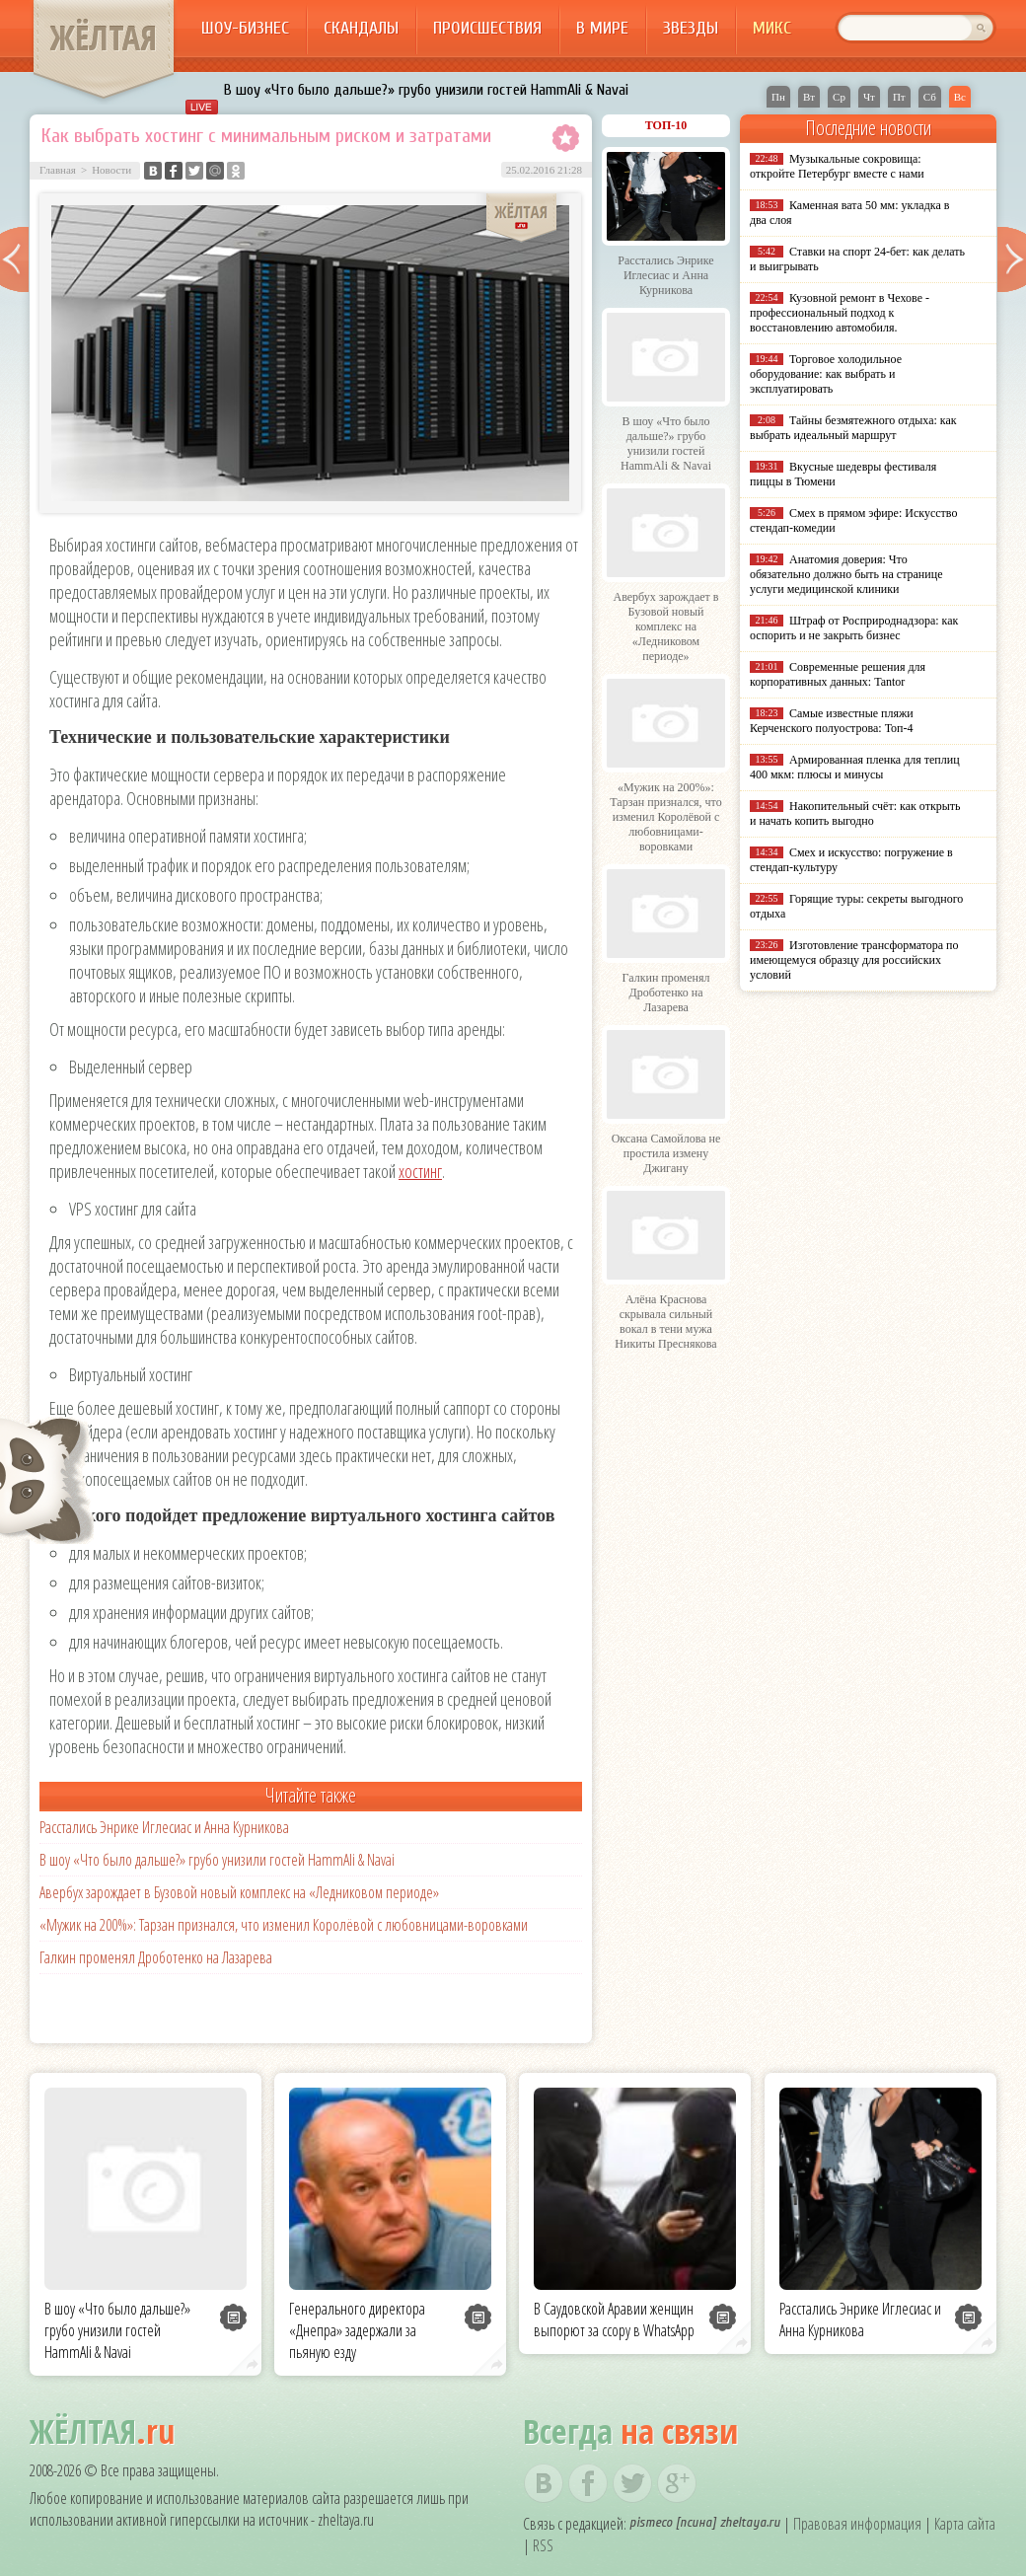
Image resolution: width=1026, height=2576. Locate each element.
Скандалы (361, 28)
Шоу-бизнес (245, 28)
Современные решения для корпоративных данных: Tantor (837, 674)
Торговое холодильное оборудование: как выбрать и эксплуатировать (826, 374)
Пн (778, 97)
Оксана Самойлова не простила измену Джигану (666, 1153)
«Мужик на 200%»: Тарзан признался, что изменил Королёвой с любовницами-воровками (283, 1925)
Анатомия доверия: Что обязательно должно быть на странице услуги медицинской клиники (846, 574)
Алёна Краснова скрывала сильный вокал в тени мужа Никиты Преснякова (665, 1321)
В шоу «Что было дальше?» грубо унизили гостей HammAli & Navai (426, 90)
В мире (602, 28)
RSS (543, 2545)
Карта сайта (964, 2524)
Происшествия (487, 28)
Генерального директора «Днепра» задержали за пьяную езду (357, 2330)
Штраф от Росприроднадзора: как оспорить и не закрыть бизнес (854, 628)
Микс (772, 28)
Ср (839, 97)
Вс (960, 97)
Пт (899, 97)
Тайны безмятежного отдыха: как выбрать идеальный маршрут (853, 427)
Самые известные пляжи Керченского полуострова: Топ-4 (832, 720)
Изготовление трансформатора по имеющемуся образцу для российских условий (854, 960)
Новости (111, 170)
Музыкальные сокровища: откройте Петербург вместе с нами (837, 166)
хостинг (420, 1171)
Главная (57, 170)
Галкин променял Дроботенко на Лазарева (155, 1957)
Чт (869, 97)
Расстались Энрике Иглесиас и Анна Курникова (164, 1827)
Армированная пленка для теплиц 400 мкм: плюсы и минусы (855, 767)
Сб (929, 97)
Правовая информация (857, 2524)
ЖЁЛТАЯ (103, 37)
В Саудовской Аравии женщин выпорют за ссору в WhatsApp (614, 2319)
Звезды (690, 28)
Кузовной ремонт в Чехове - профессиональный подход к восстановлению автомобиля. (839, 312)
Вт (809, 97)
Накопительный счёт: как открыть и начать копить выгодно (855, 813)
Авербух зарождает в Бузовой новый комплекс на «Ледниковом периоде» (239, 1892)
